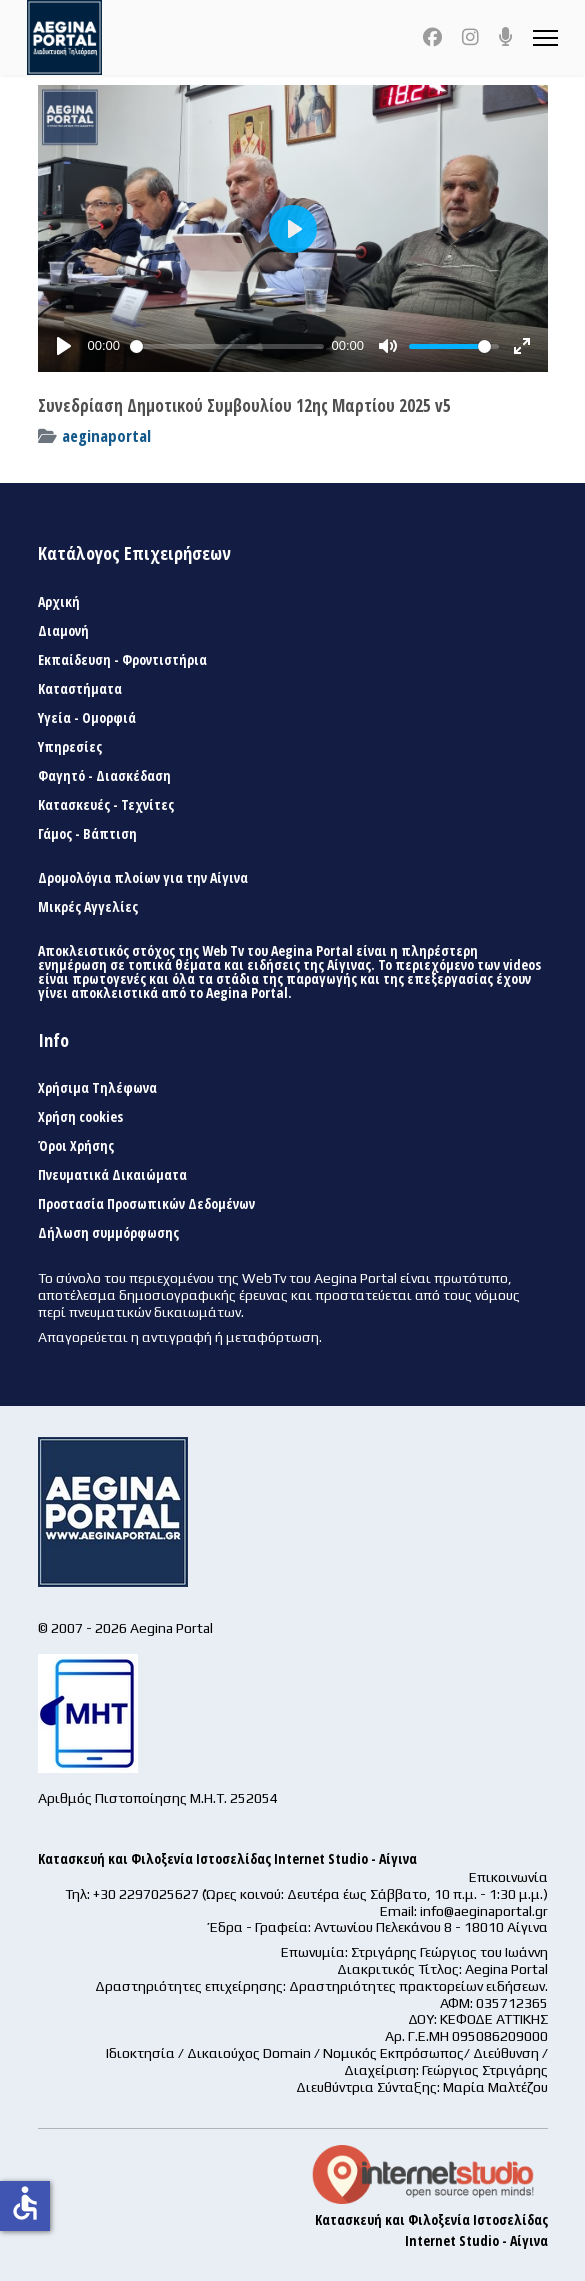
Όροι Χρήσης (76, 1146)
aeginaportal (106, 435)
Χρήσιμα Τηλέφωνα (97, 1088)
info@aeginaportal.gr (484, 1911)
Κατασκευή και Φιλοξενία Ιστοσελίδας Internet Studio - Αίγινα (227, 1858)
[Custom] (506, 37)
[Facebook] (432, 37)
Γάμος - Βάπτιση (87, 834)
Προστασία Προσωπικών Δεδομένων (146, 1204)
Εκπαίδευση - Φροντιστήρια (122, 660)
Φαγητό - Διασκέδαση (104, 776)
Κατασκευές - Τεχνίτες (106, 805)
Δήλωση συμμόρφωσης (108, 1233)
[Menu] (545, 37)
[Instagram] (470, 37)
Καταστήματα (80, 689)
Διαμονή (63, 631)
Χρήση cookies (80, 1117)
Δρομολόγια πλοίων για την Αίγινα (143, 878)
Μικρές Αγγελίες (88, 907)
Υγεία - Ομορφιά (87, 718)
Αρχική (59, 602)
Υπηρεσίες (70, 747)
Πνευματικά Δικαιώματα (112, 1175)
